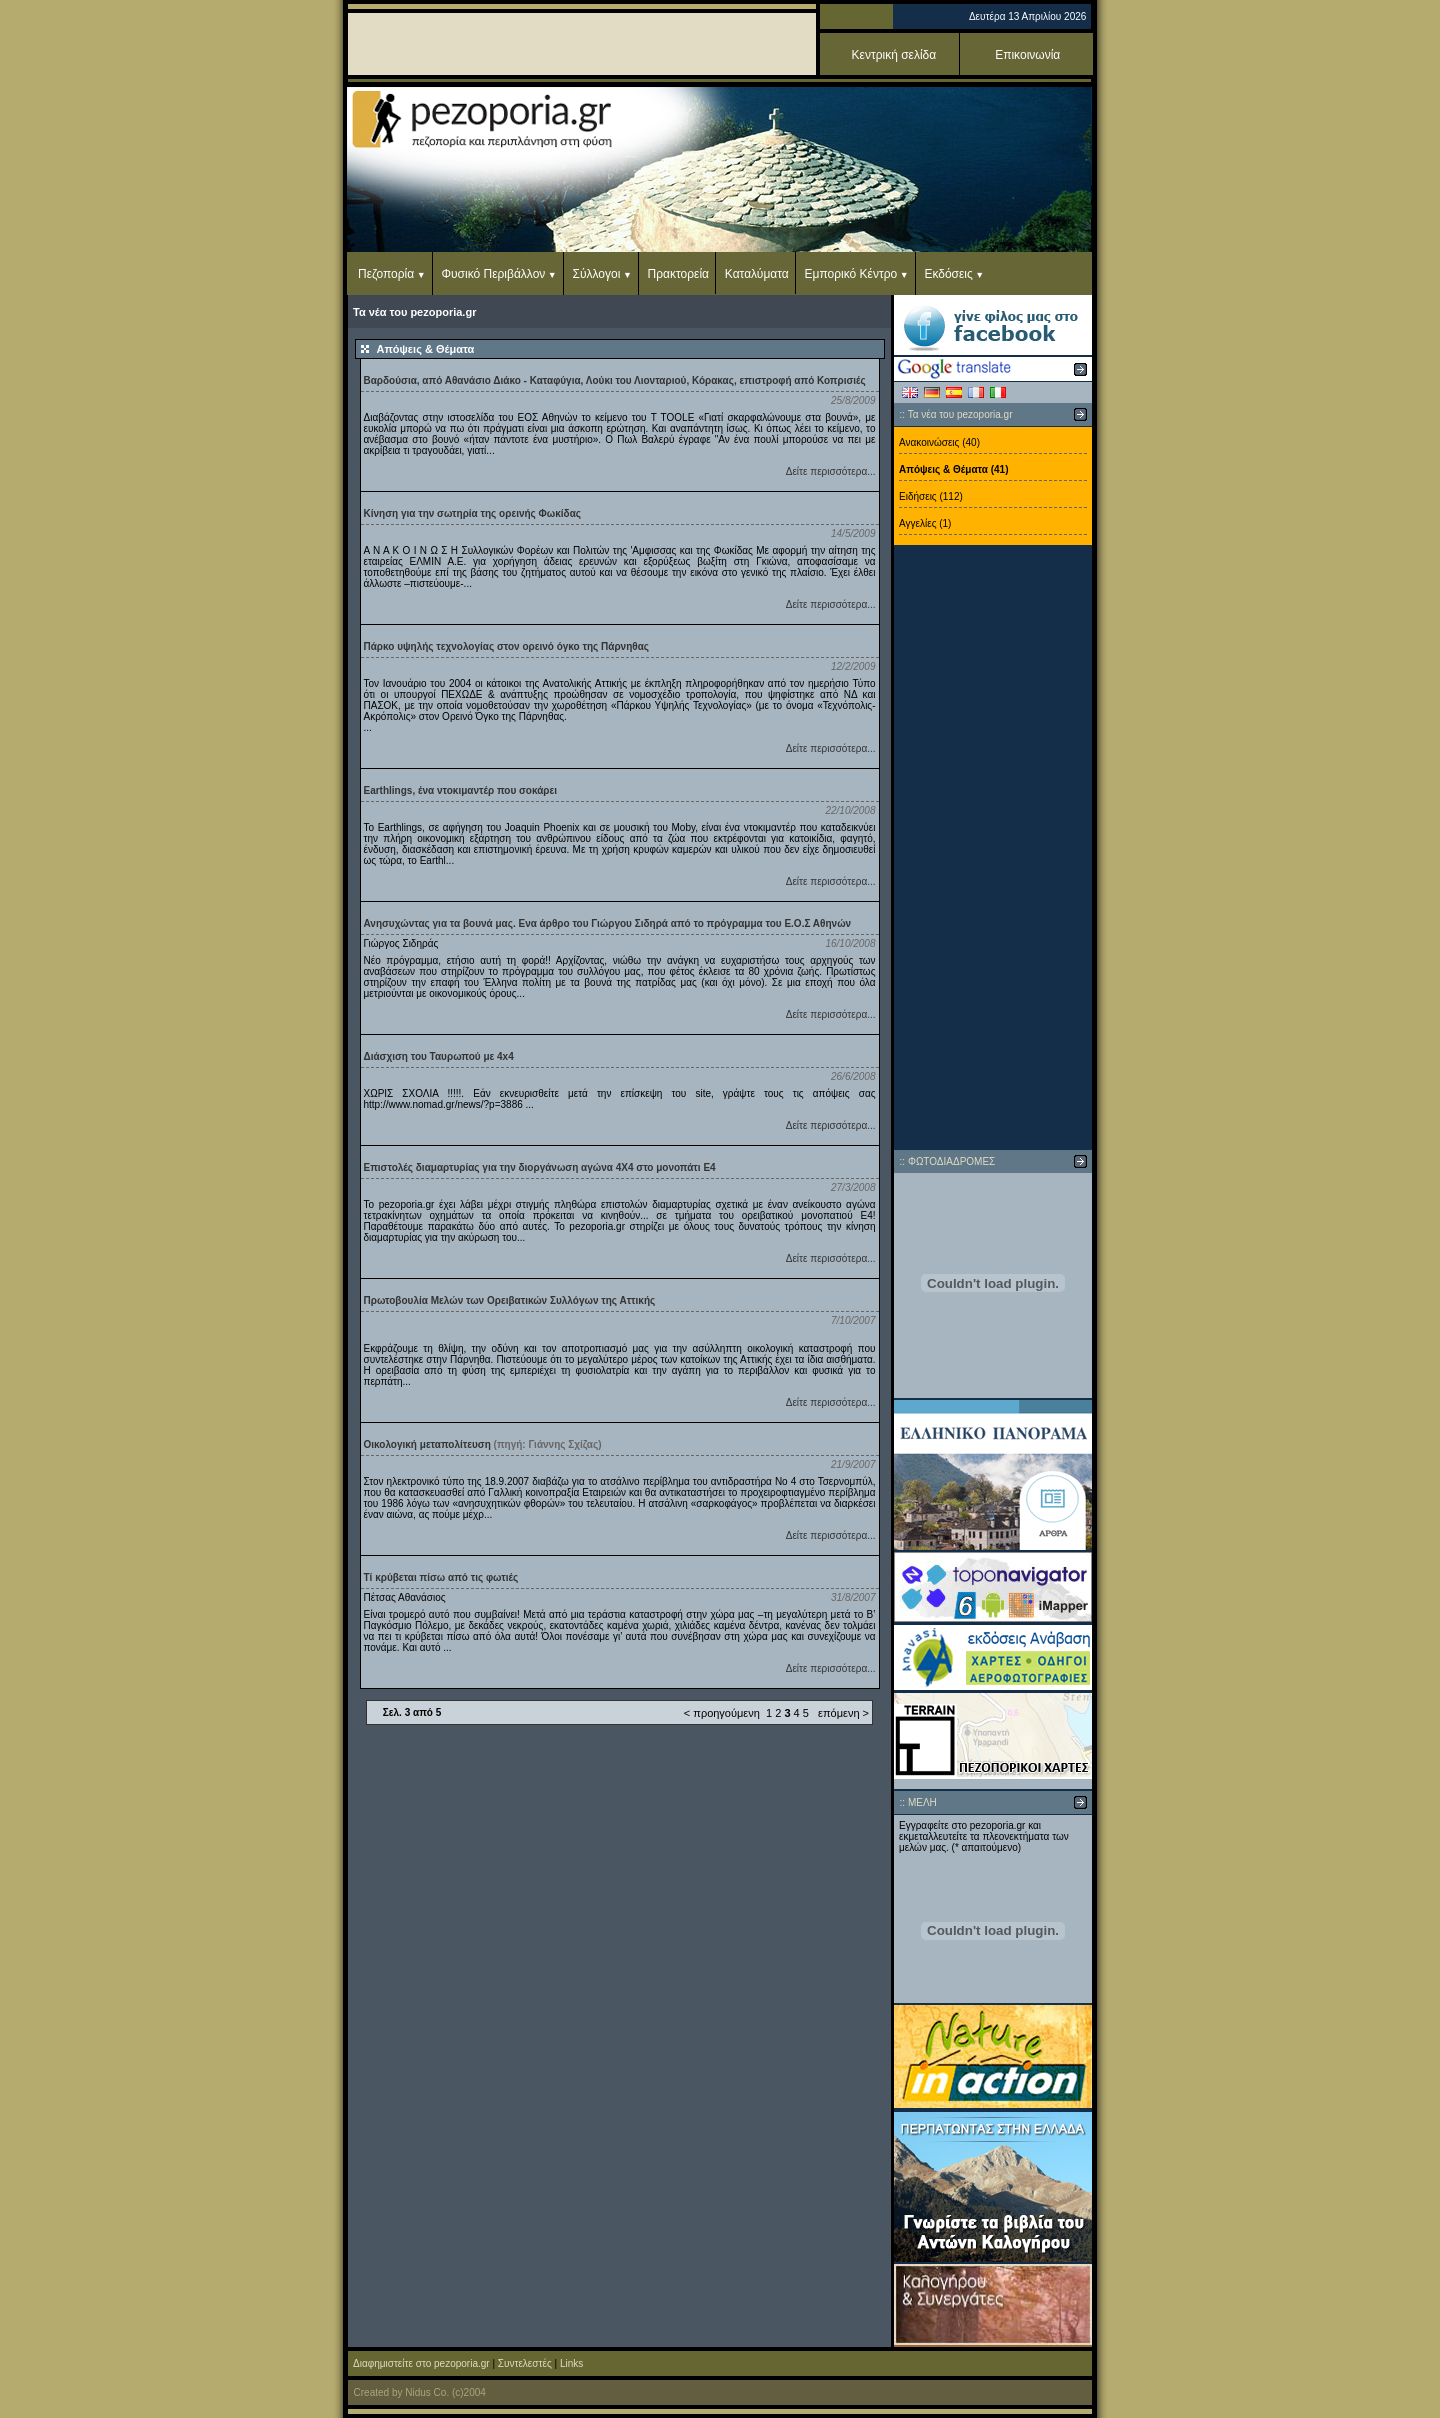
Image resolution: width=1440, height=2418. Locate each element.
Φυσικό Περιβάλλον (493, 274)
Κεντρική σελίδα (894, 55)
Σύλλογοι (597, 274)
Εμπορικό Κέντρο (851, 274)
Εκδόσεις (948, 274)
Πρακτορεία (678, 274)
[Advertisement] (993, 848)
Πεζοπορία (386, 274)
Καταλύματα (757, 274)
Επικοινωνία (1027, 55)
